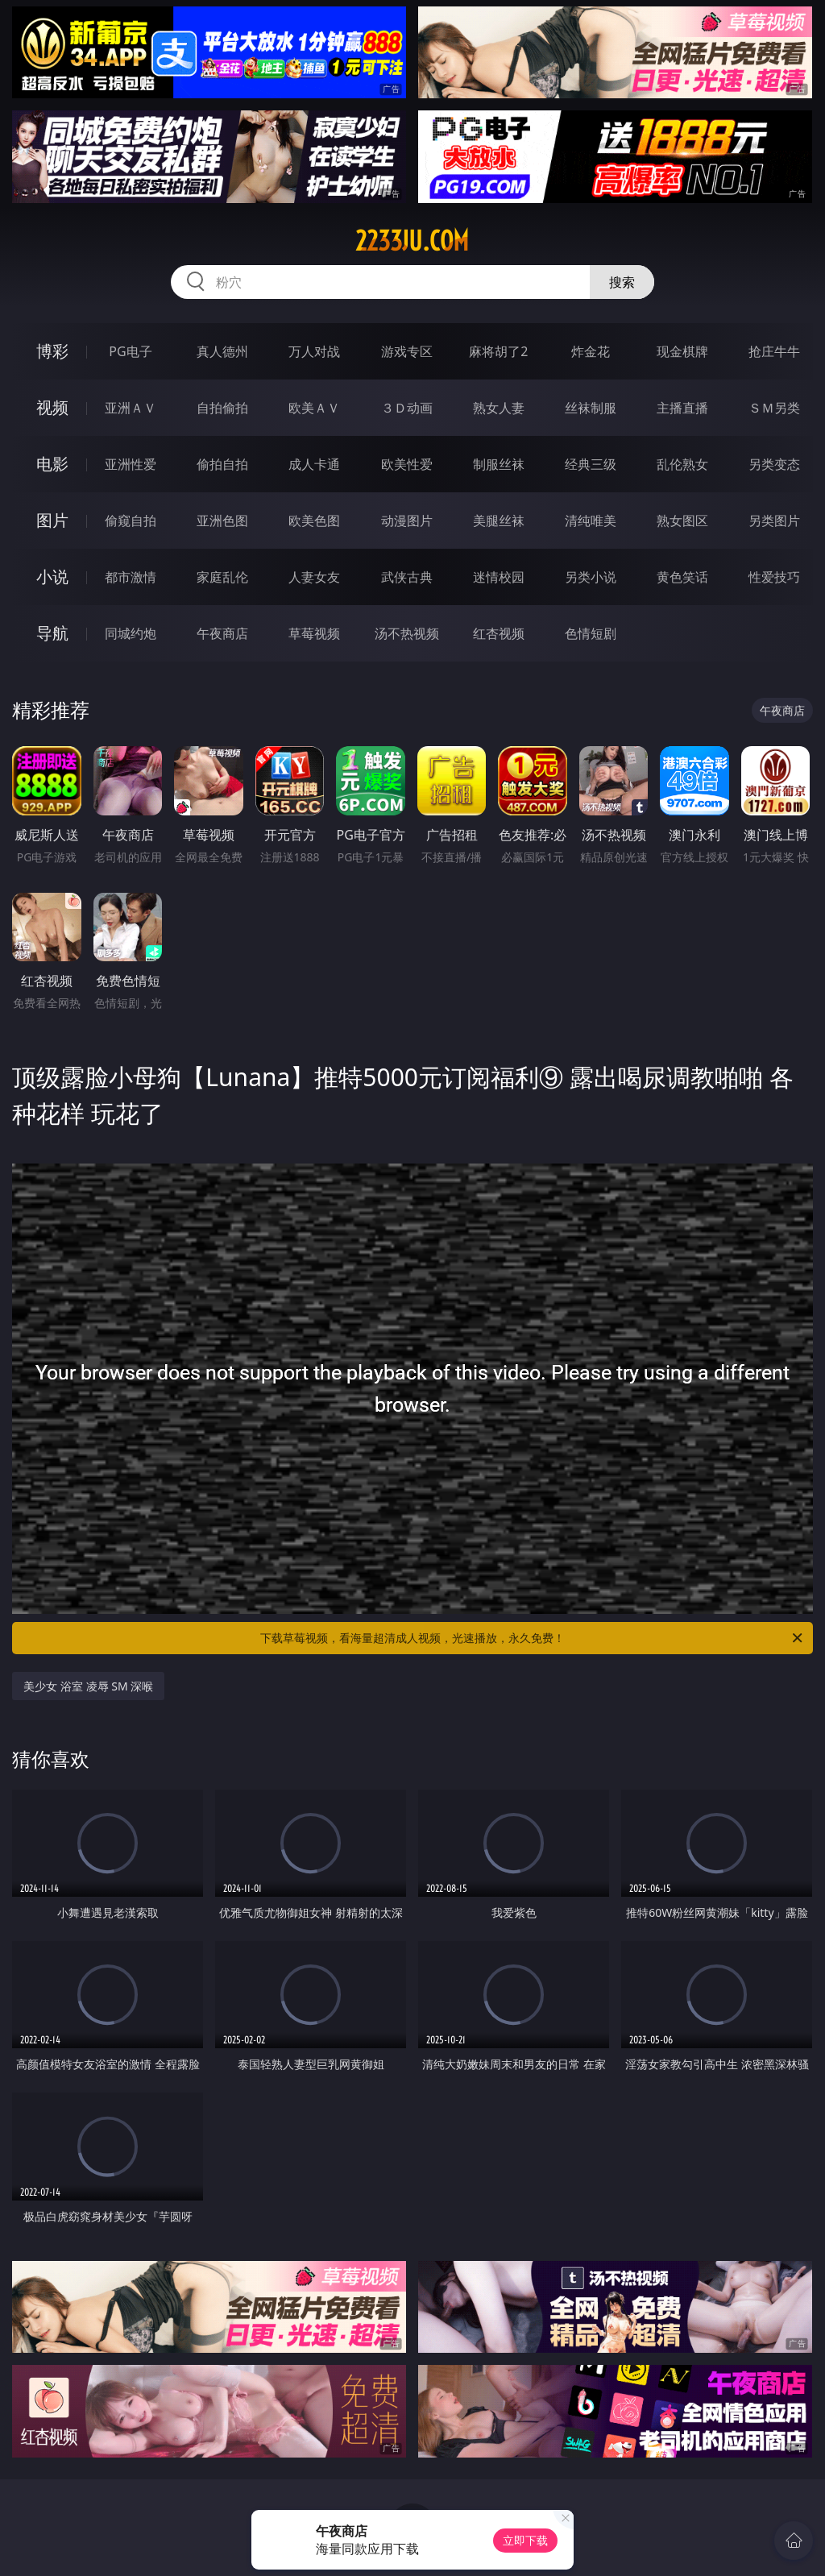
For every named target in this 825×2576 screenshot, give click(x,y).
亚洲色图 (222, 520)
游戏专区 (407, 351)
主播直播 (682, 408)
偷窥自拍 (130, 520)
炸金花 (590, 351)
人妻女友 (314, 577)
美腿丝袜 (498, 520)
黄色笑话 (682, 577)
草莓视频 (314, 633)
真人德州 (222, 351)
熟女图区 (682, 520)
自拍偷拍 (222, 408)
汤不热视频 (407, 633)
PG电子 (130, 351)
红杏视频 (498, 633)
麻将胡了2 (498, 351)
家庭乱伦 (222, 577)
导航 (52, 633)
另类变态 (774, 464)
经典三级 (590, 464)
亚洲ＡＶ (130, 408)
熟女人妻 (498, 408)
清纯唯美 (590, 520)
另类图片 (774, 520)
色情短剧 (590, 633)
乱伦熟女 (682, 464)
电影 (52, 464)
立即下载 (525, 2540)
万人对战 (314, 351)
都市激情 (130, 577)
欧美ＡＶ (314, 408)
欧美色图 (314, 520)
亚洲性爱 (130, 464)
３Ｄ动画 (407, 408)
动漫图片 (407, 520)
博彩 (52, 351)
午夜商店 (222, 633)
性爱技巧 (774, 577)
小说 (52, 576)
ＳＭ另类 (774, 408)
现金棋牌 (682, 351)
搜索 (622, 282)
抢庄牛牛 (774, 351)
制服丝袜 (498, 464)
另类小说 (590, 577)
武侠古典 (407, 577)
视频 (52, 407)
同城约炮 (130, 633)
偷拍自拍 (222, 464)
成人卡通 (314, 464)
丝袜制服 (590, 408)
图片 (52, 520)
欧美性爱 (407, 464)
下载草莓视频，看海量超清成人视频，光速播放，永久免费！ (532, 1638)
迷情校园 (498, 577)
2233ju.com (412, 241)
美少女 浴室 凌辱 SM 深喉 (88, 1686)
